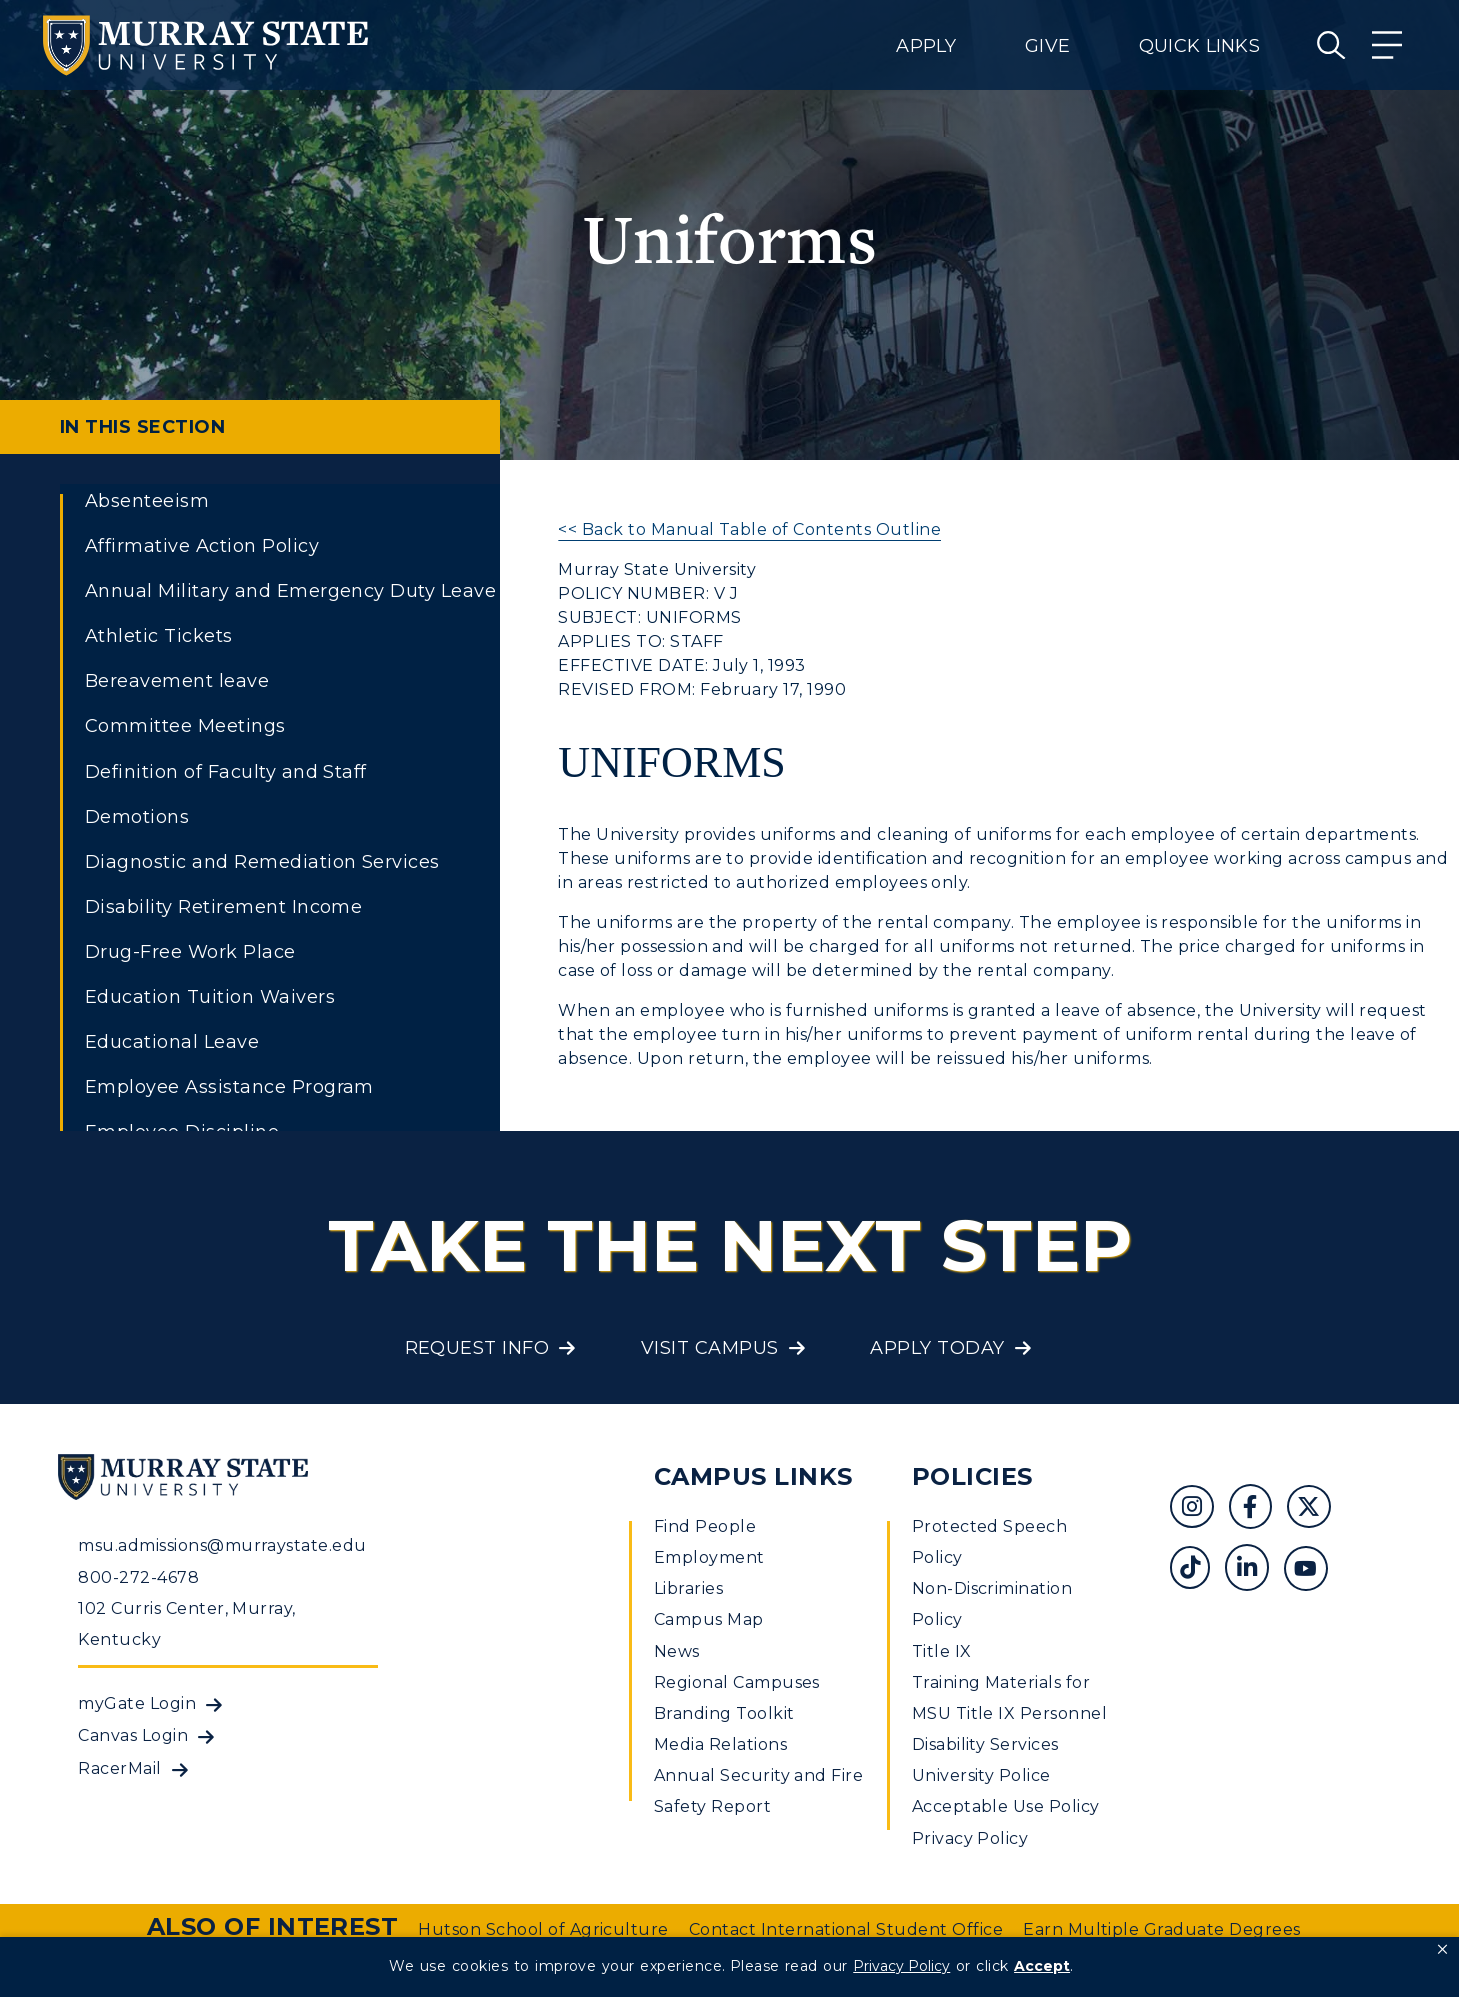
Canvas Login (133, 1735)
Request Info (477, 1348)
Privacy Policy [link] (901, 1966)
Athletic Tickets (159, 636)
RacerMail (119, 1768)
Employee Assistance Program (229, 1087)
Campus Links (753, 1476)
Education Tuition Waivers (210, 997)
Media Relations (720, 1744)
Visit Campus (710, 1348)
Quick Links (1199, 46)
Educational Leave (172, 1042)
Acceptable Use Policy (1006, 1806)
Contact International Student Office (846, 1929)
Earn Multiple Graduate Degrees (1161, 1929)
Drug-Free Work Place (190, 952)
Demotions (137, 817)
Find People (705, 1526)
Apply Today (937, 1348)
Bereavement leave (177, 681)
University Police (981, 1775)
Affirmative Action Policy (202, 546)
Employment (709, 1557)
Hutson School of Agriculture (543, 1929)
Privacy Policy (970, 1838)
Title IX (942, 1651)
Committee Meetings (185, 726)
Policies (972, 1476)
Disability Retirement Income (223, 907)
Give (1047, 46)
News (677, 1651)
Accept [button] (1042, 1966)
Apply (926, 46)
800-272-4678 (138, 1577)
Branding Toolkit (724, 1713)
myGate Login (137, 1703)
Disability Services (985, 1744)
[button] (1442, 1950)
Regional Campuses (737, 1682)
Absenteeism (147, 501)
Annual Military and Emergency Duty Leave (290, 591)
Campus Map (709, 1619)
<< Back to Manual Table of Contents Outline (749, 529)
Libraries (688, 1588)
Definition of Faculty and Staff (226, 772)
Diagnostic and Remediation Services (262, 862)
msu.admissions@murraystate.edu (222, 1545)
